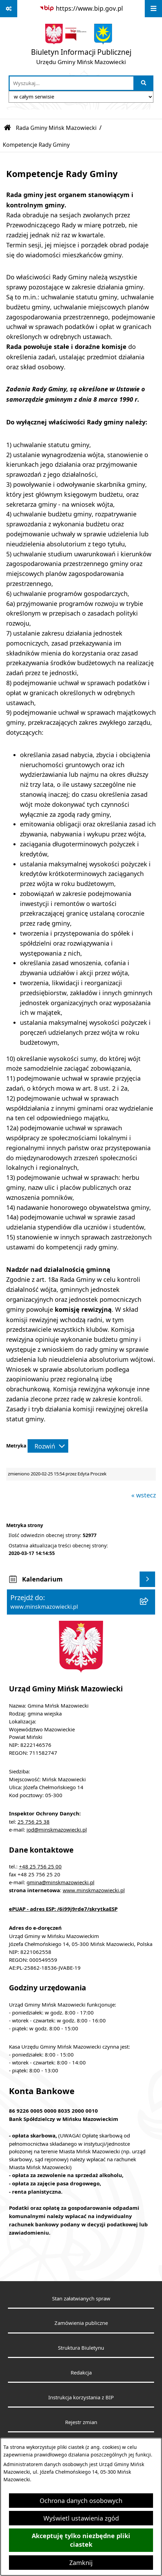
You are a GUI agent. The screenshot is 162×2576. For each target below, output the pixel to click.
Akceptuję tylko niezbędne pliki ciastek (81, 2540)
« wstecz (143, 1495)
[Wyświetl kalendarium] (147, 1579)
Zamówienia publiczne (81, 2322)
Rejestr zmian (81, 2422)
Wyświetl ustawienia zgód (81, 2518)
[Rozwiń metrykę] (48, 1445)
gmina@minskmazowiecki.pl (60, 1882)
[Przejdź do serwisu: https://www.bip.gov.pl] (81, 8)
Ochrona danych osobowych (81, 2500)
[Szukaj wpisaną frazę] (143, 83)
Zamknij (81, 2562)
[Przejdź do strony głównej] (81, 46)
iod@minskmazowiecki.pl (57, 1829)
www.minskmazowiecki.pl (94, 1890)
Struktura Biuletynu (81, 2347)
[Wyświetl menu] (153, 8)
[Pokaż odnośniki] (8, 8)
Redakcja (81, 2372)
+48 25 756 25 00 (40, 1866)
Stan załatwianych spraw (81, 2298)
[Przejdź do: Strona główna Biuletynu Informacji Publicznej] (7, 127)
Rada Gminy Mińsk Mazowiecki (56, 128)
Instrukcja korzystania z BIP (81, 2397)
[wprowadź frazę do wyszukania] (71, 83)
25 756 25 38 (34, 1821)
